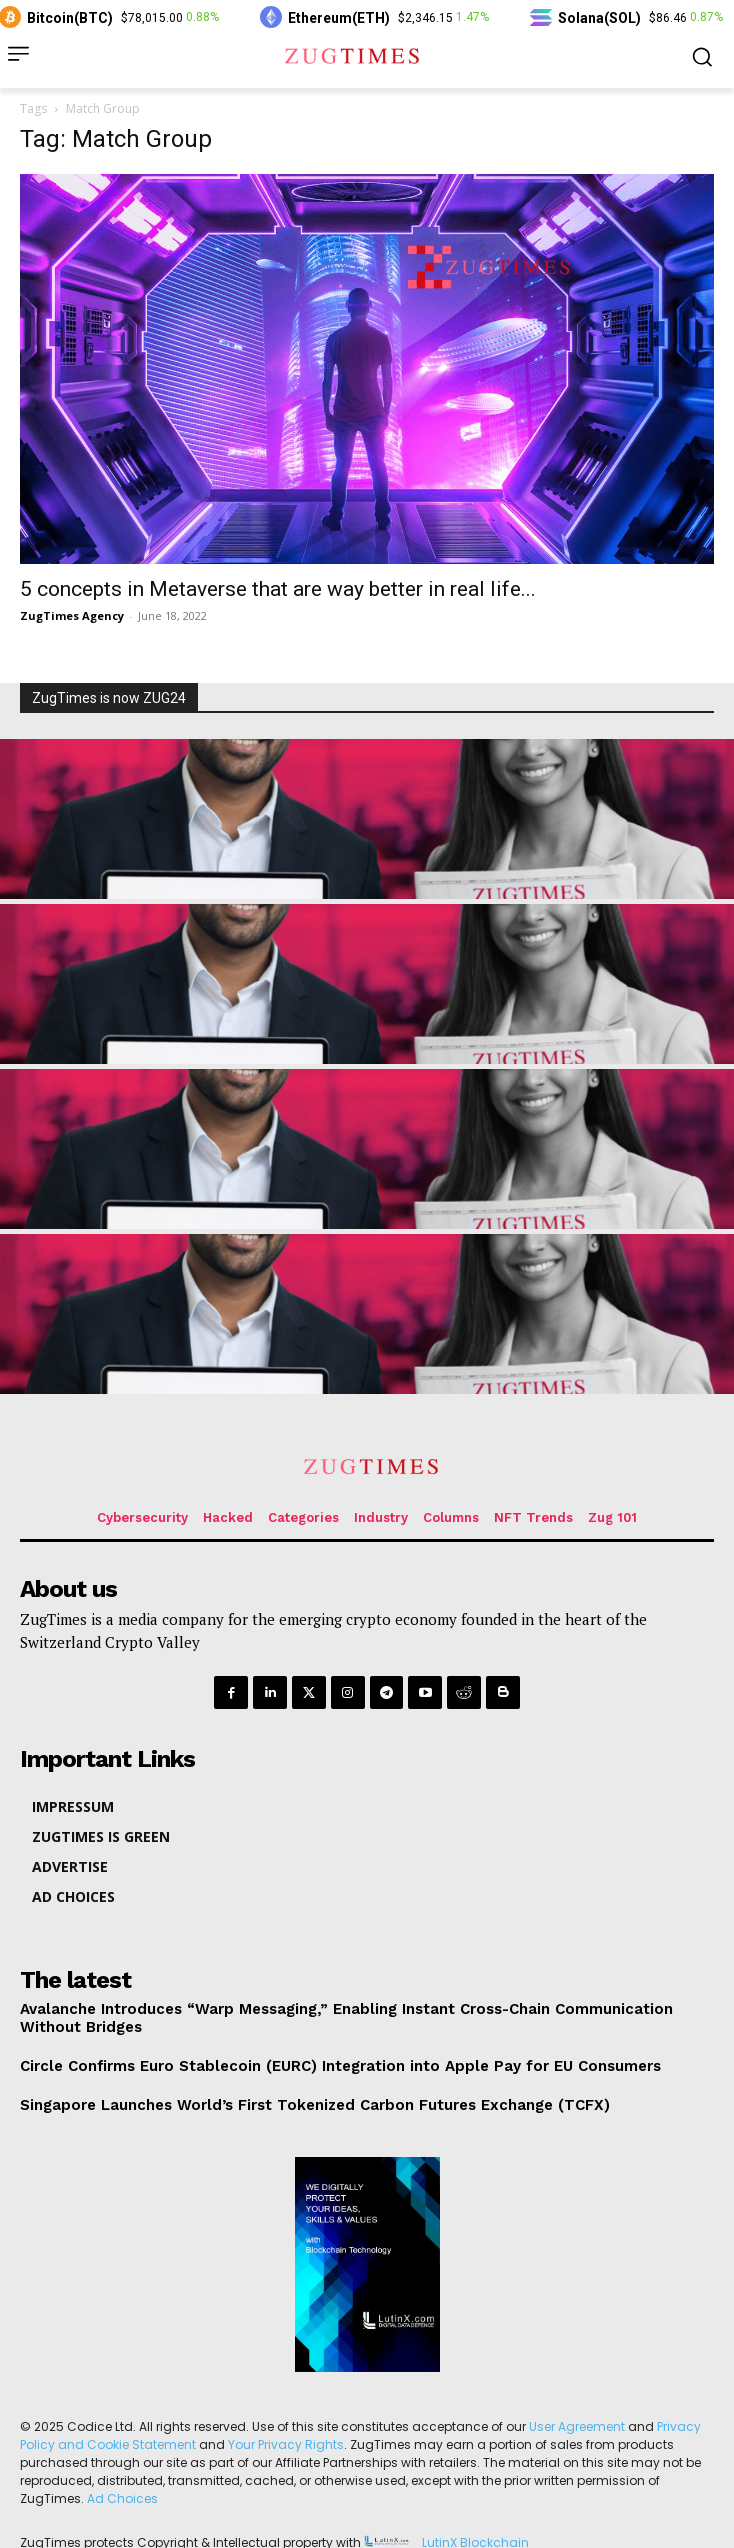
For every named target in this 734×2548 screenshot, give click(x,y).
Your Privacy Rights (286, 2444)
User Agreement (577, 2426)
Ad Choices (122, 2498)
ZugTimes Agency (72, 615)
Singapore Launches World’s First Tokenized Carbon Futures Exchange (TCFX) (315, 2105)
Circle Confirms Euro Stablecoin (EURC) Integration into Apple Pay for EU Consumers (340, 2066)
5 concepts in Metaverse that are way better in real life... (278, 589)
